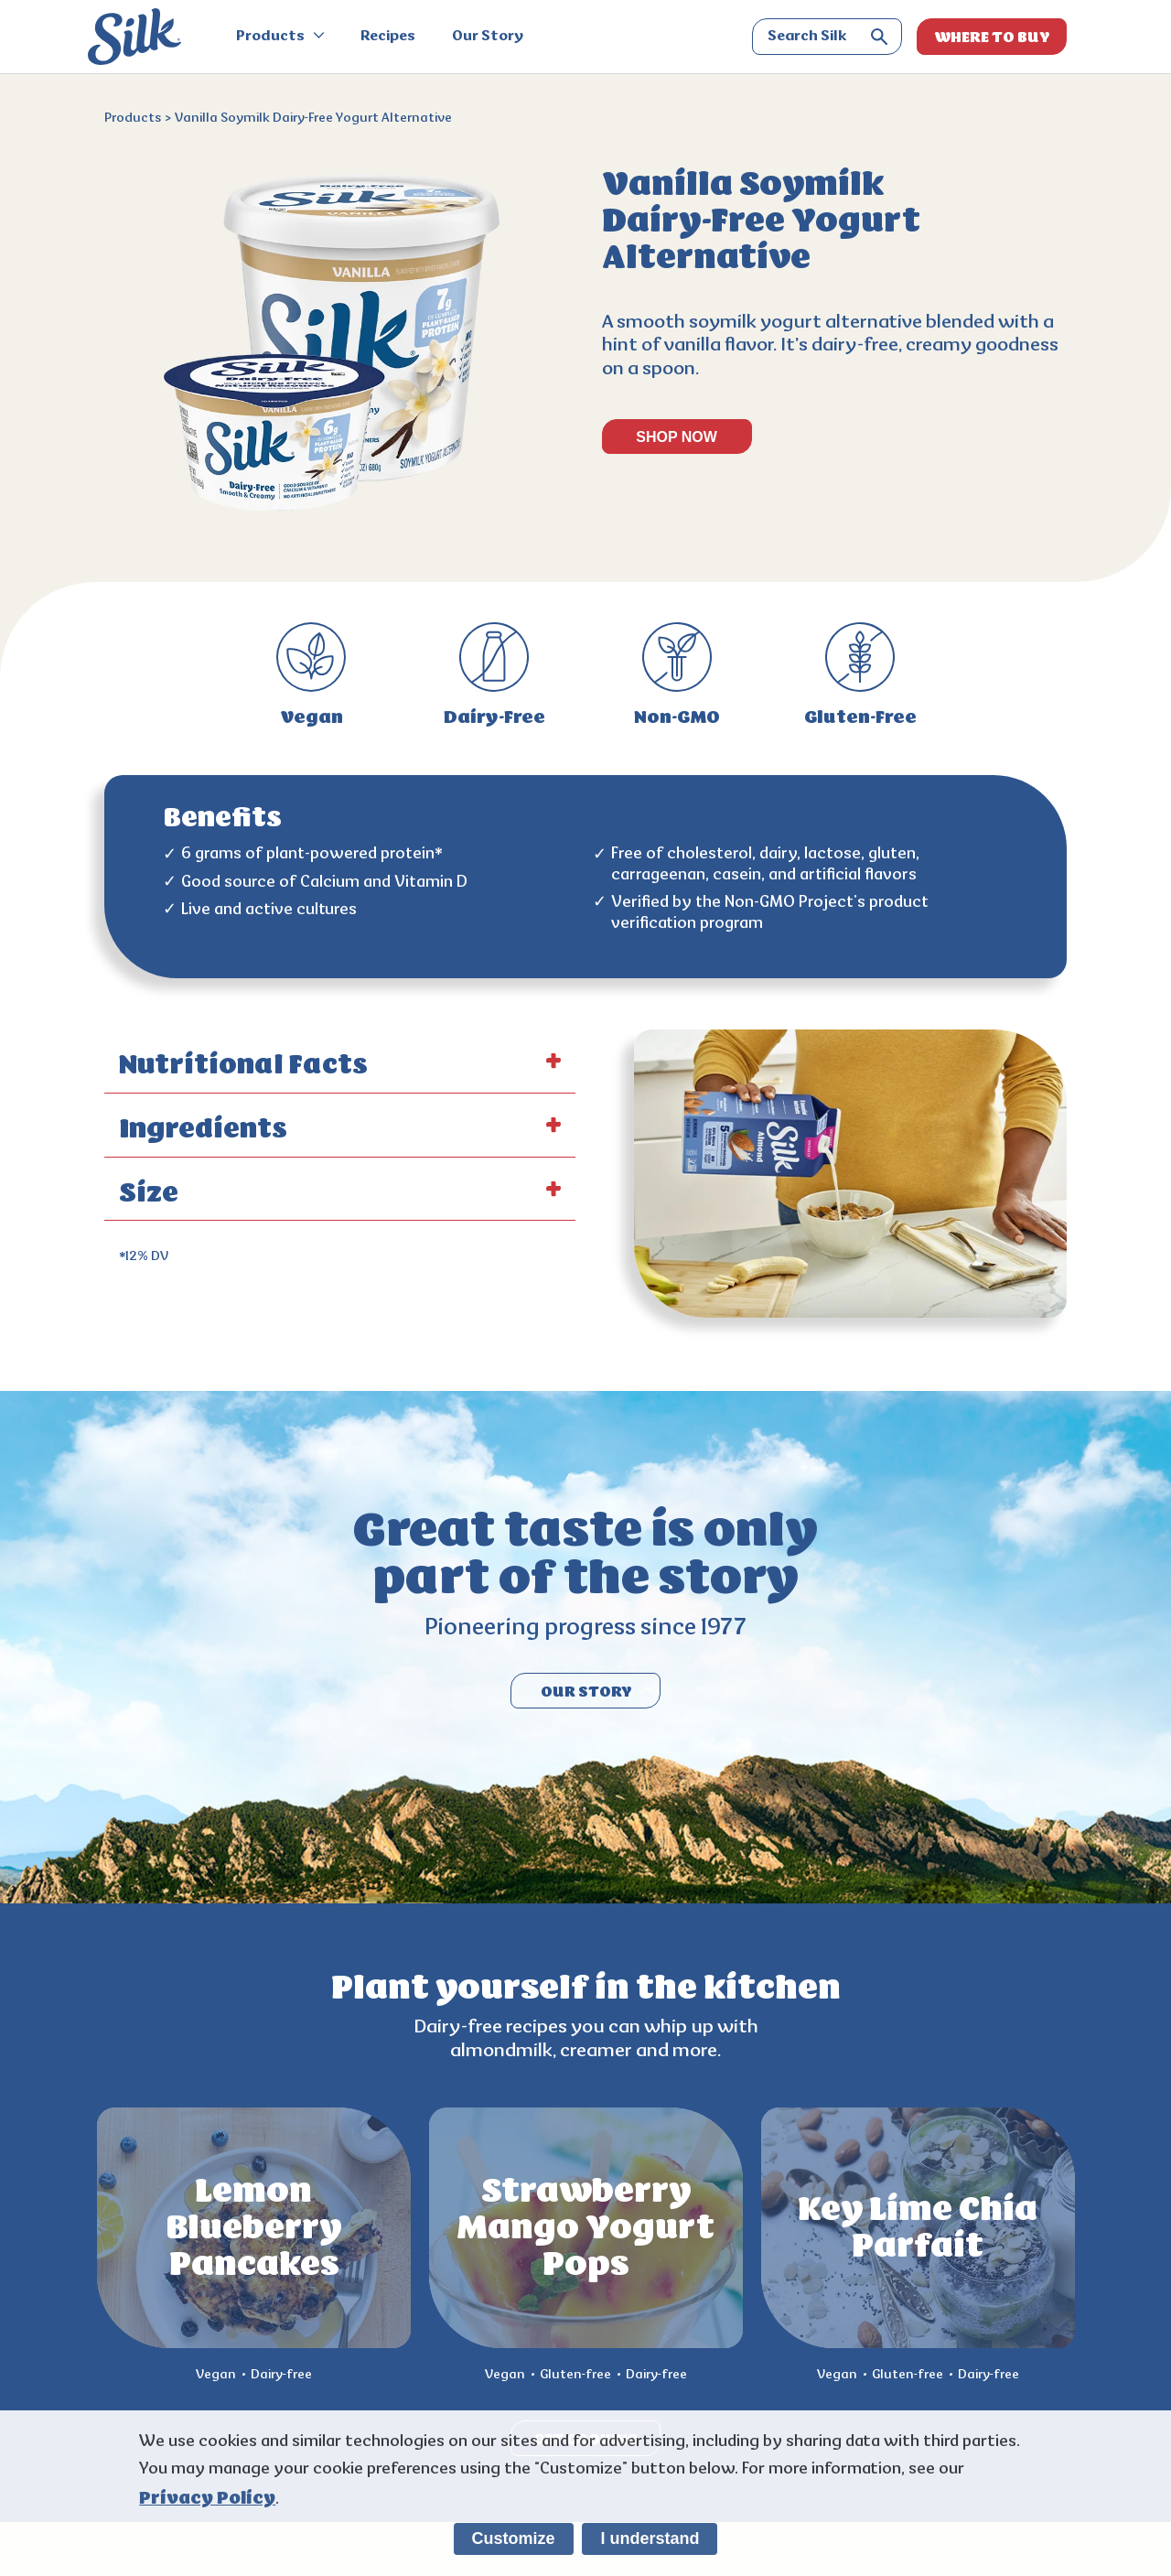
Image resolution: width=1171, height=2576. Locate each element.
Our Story (487, 36)
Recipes (387, 36)
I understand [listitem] (649, 2538)
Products (280, 36)
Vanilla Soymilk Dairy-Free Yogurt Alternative (313, 118)
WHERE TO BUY (992, 37)
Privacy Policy (207, 2498)
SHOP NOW (676, 437)
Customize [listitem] (513, 2538)
